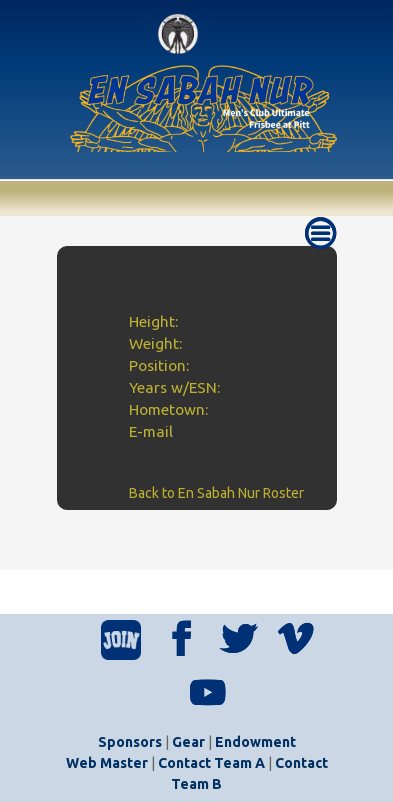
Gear (188, 742)
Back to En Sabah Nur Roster (216, 493)
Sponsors (130, 742)
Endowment (255, 742)
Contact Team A (211, 763)
